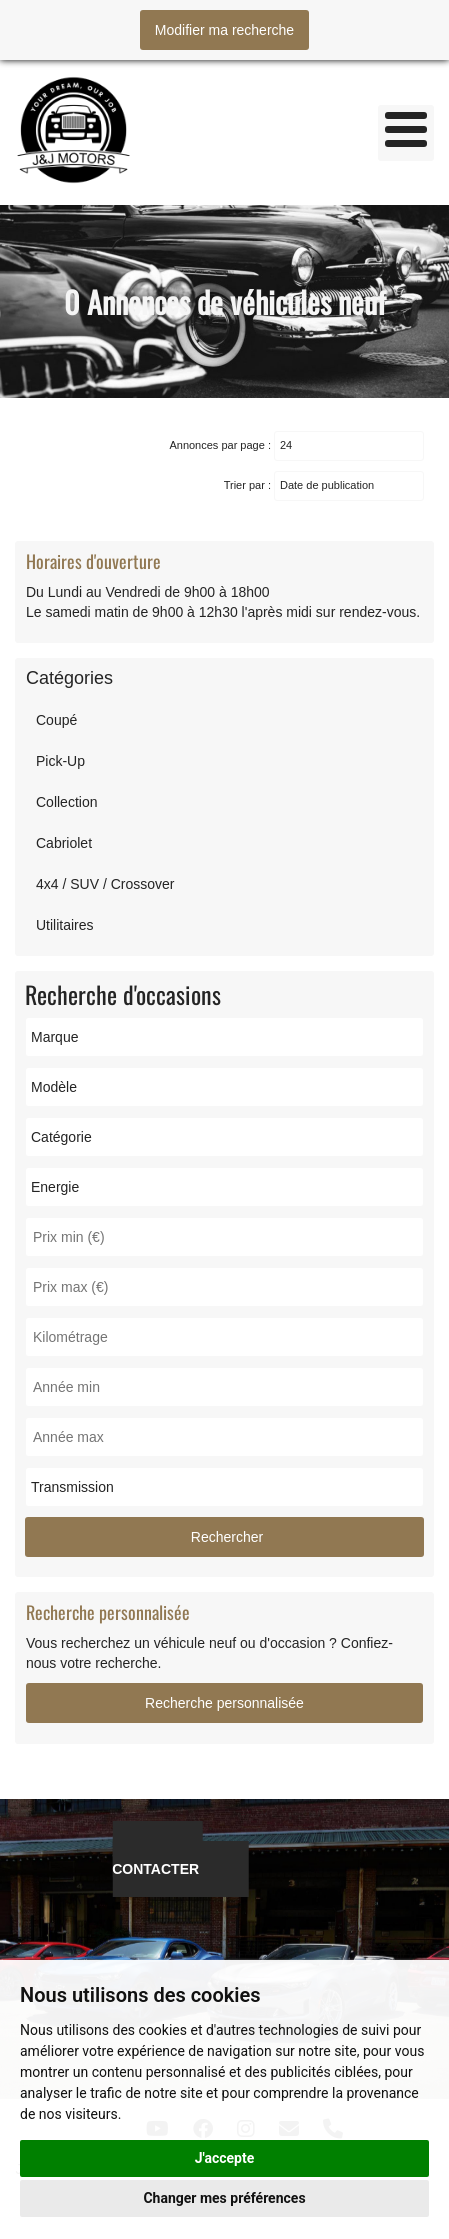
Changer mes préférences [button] (224, 2198)
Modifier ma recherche (224, 30)
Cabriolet (64, 843)
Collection (66, 802)
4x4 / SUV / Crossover (105, 884)
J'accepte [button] (225, 2158)
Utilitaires (65, 925)
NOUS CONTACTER (157, 1859)
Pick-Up (60, 761)
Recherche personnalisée (224, 1703)
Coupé (56, 720)
